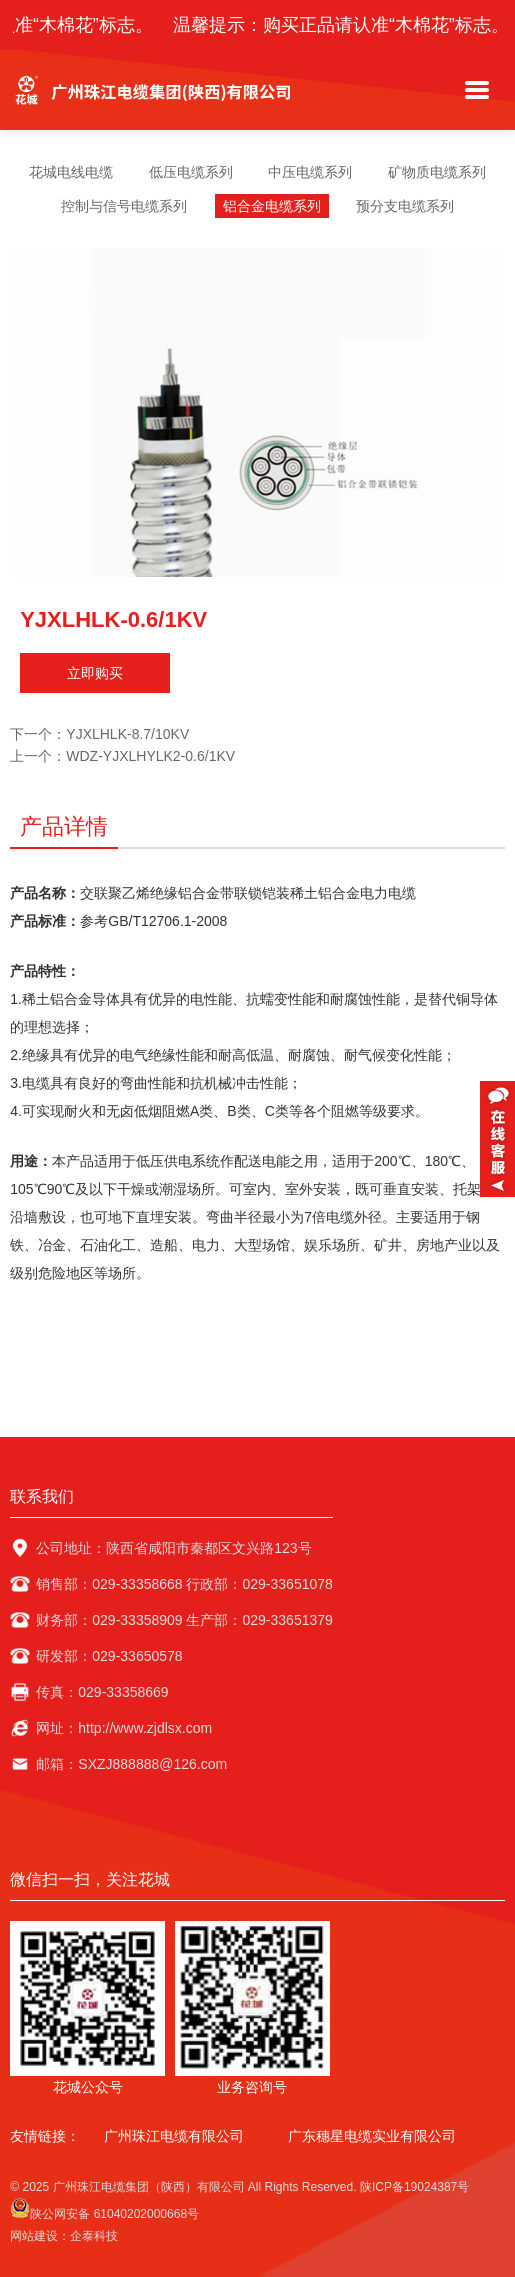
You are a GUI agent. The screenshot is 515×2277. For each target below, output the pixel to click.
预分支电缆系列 (405, 206)
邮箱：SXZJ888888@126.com (131, 1764)
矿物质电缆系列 (437, 172)
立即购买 (95, 673)
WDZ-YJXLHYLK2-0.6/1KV (150, 756)
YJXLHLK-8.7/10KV (127, 734)
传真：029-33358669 (102, 1692)
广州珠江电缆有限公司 (174, 2136)
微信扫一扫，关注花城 (90, 1879)
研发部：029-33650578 (109, 1656)
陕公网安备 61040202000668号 (104, 2209)
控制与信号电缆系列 (124, 206)
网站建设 (34, 2236)
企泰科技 (94, 2236)
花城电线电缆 (71, 172)
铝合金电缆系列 (272, 206)
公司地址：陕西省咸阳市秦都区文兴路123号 (173, 1548)
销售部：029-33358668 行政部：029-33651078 (184, 1584)
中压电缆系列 (310, 172)
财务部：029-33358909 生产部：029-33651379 (184, 1620)
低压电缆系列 (191, 172)
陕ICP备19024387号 (414, 2187)
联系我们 (42, 1496)
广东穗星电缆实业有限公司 (372, 2136)
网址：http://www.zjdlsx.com (124, 1728)
